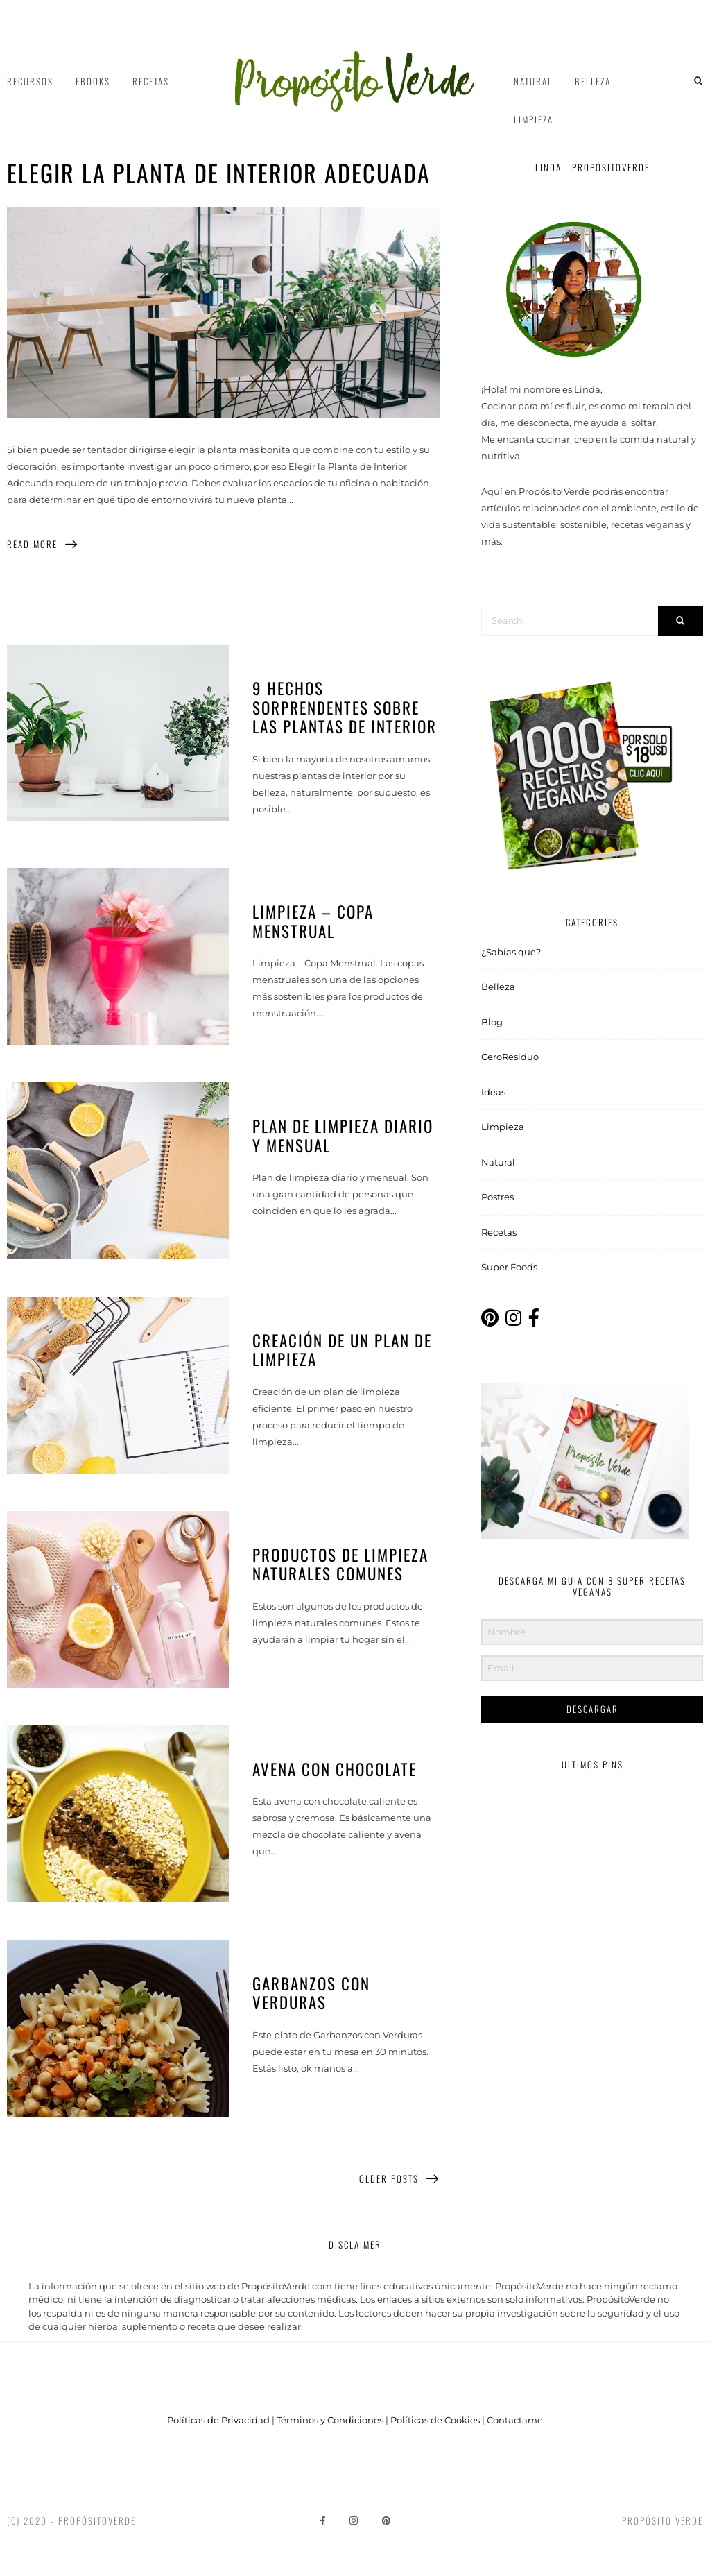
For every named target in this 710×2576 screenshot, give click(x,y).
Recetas (150, 81)
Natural (533, 81)
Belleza (593, 81)
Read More (42, 544)
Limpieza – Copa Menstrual (313, 921)
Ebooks (93, 81)
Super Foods (509, 1266)
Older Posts (399, 2178)
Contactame (515, 2419)
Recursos (30, 81)
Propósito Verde (662, 2520)
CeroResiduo (510, 1056)
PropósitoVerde (97, 2520)
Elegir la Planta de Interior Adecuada (219, 172)
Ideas (493, 1092)
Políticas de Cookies (435, 2419)
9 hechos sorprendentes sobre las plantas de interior (344, 707)
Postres (497, 1196)
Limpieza (533, 119)
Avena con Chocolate (334, 1769)
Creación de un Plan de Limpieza (342, 1350)
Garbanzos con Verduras (311, 1993)
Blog (492, 1021)
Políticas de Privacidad (218, 2419)
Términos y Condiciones (330, 2419)
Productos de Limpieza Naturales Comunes (340, 1564)
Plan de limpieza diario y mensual (342, 1135)
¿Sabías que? (511, 951)
